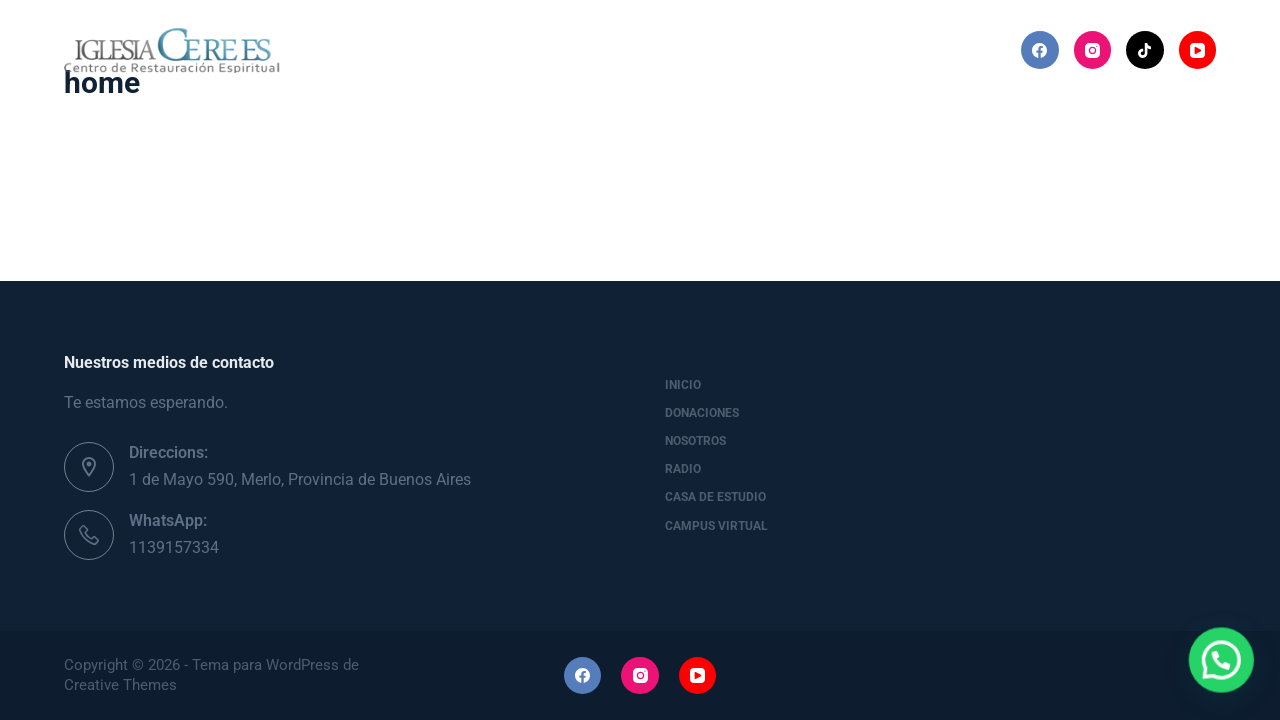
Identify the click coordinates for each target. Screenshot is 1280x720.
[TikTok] (1145, 50)
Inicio (344, 49)
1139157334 (174, 547)
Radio (680, 49)
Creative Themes (120, 685)
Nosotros (576, 49)
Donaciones (454, 49)
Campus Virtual (716, 526)
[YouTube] (1198, 50)
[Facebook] (1040, 50)
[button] (1230, 684)
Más (935, 50)
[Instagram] (1093, 50)
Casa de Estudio (803, 49)
